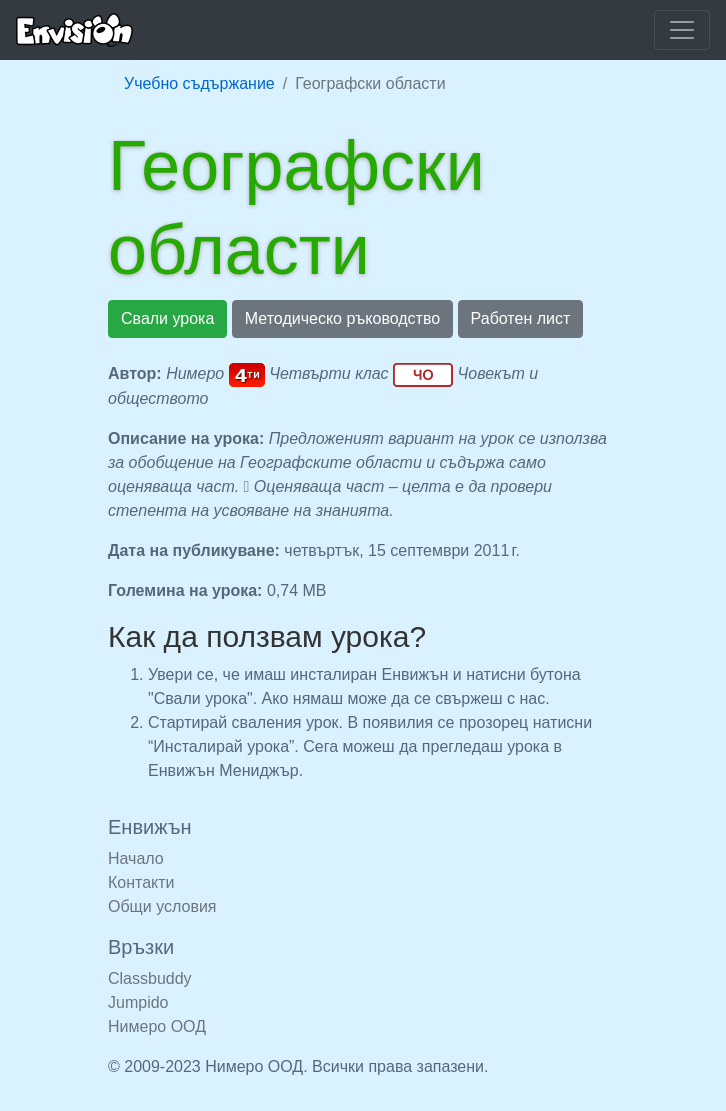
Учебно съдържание (199, 83)
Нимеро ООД (157, 1026)
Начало (136, 858)
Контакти (141, 882)
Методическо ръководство (342, 318)
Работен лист (521, 318)
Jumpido (138, 1002)
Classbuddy (150, 978)
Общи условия (162, 906)
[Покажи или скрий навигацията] (682, 30)
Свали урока (167, 318)
